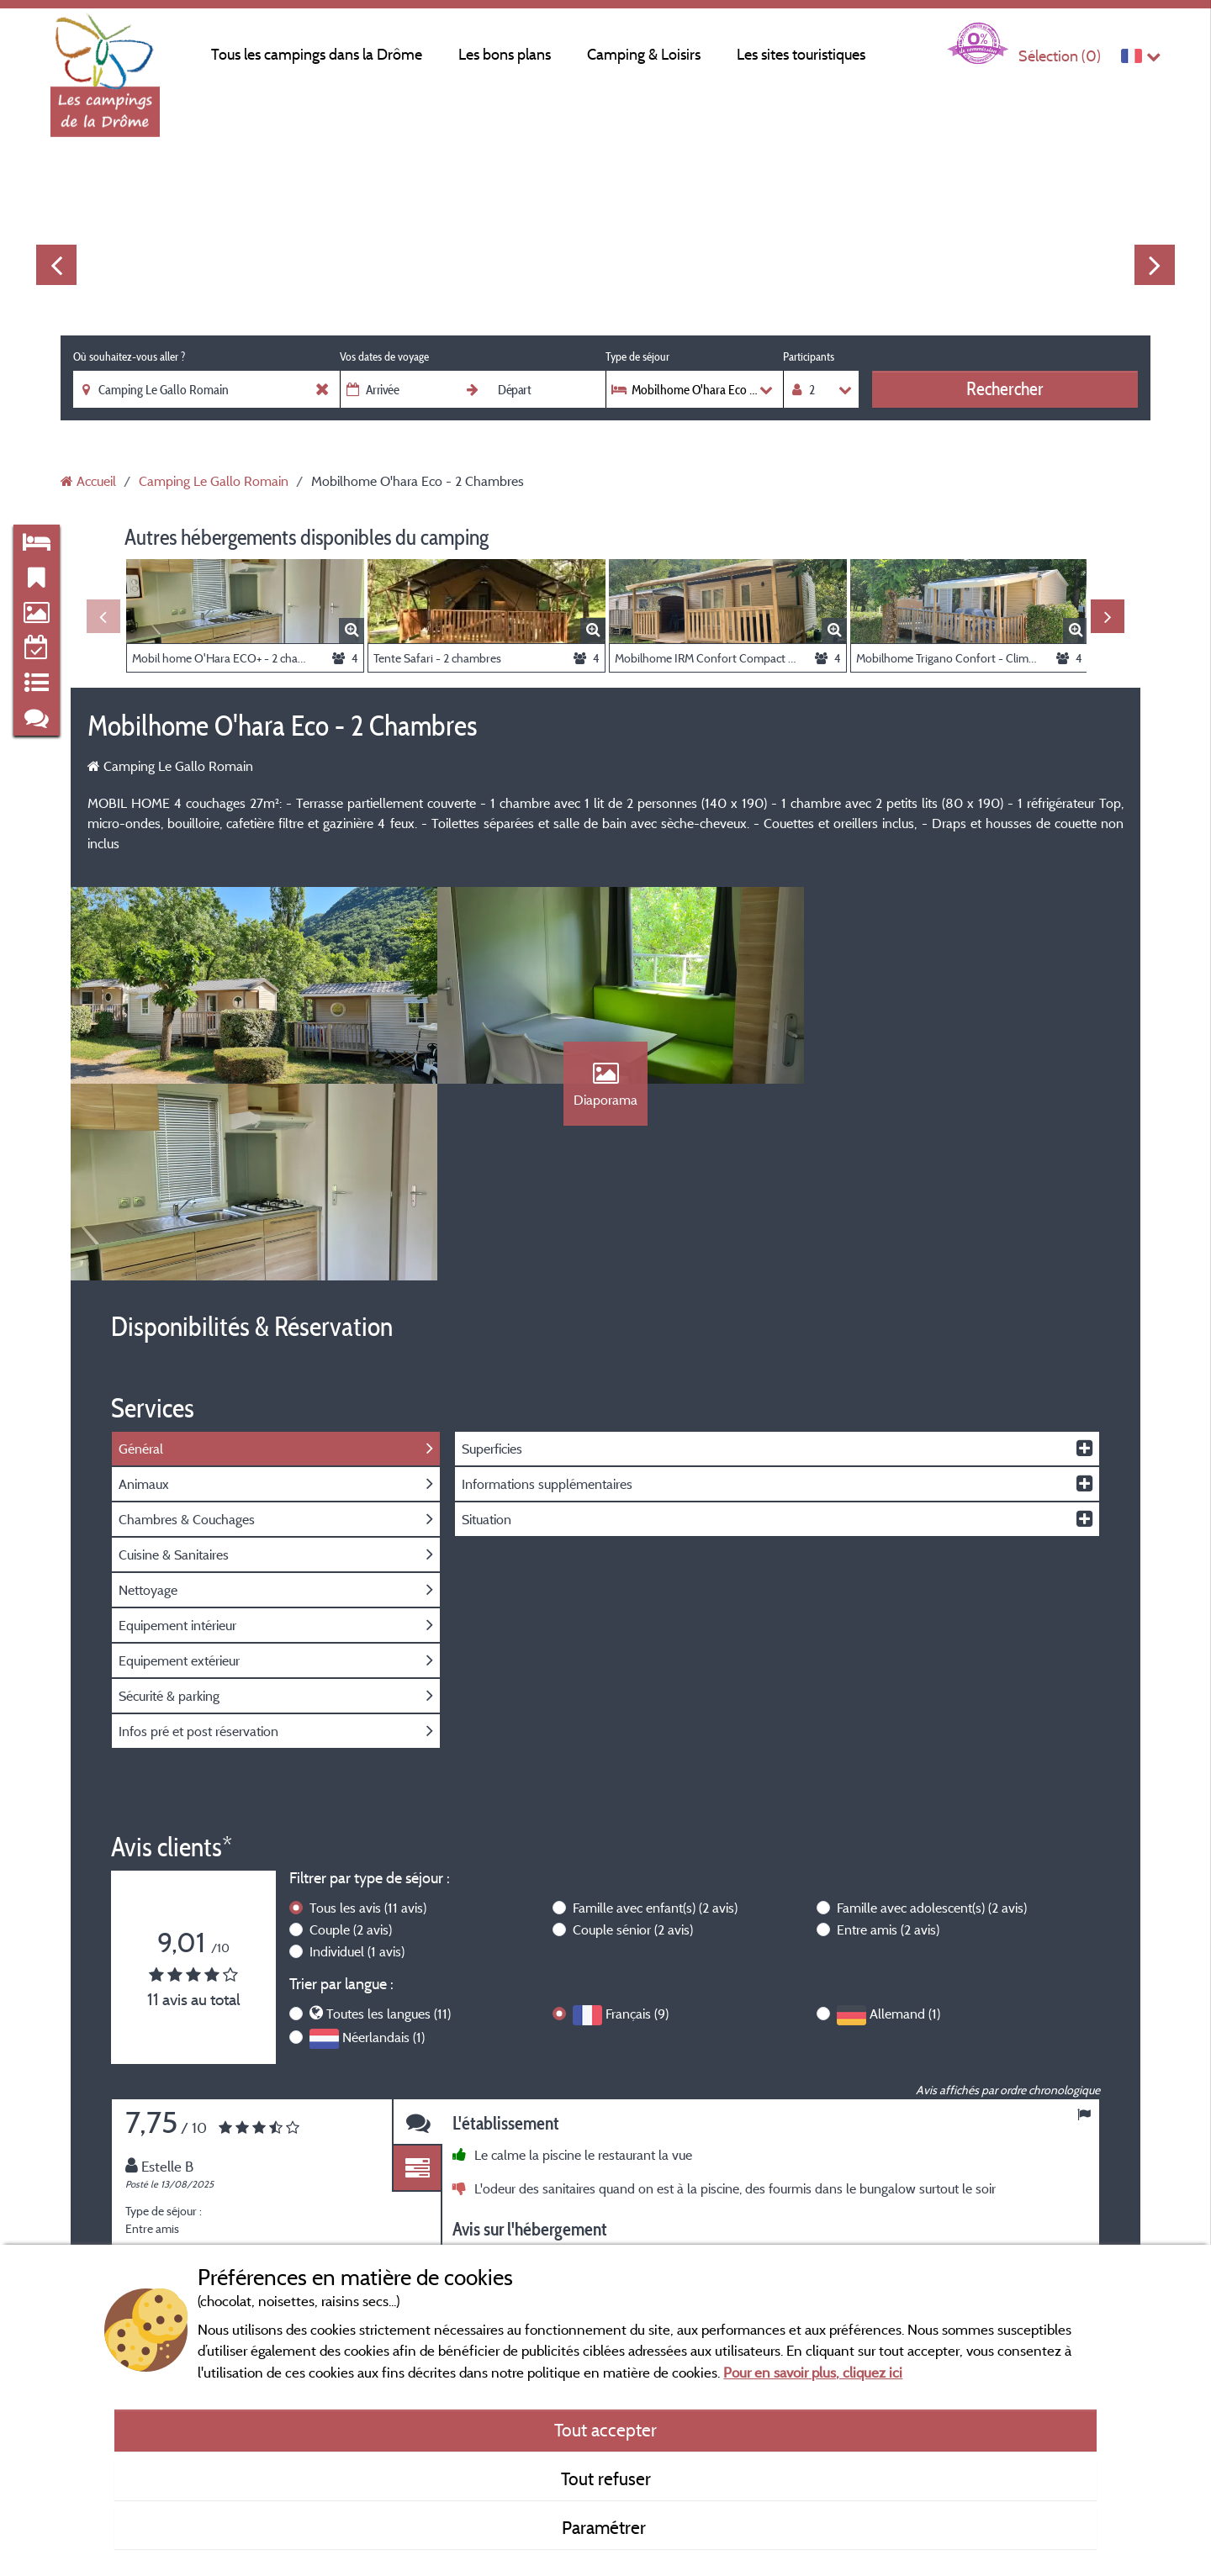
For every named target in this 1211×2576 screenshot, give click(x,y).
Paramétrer (606, 2527)
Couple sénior (633, 1737)
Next (1154, 265)
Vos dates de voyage (384, 356)
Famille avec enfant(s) (655, 1715)
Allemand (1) (905, 1821)
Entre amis (888, 1737)
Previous (56, 265)
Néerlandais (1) (383, 1845)
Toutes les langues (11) (388, 1821)
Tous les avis (367, 1715)
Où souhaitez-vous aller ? (129, 356)
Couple (350, 1737)
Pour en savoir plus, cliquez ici (812, 2372)
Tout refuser (606, 2478)
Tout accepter (605, 2430)
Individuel (357, 1758)
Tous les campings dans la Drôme (316, 54)
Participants (808, 356)
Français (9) (637, 1821)
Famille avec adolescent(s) (932, 1715)
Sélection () (1059, 56)
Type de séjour (637, 356)
